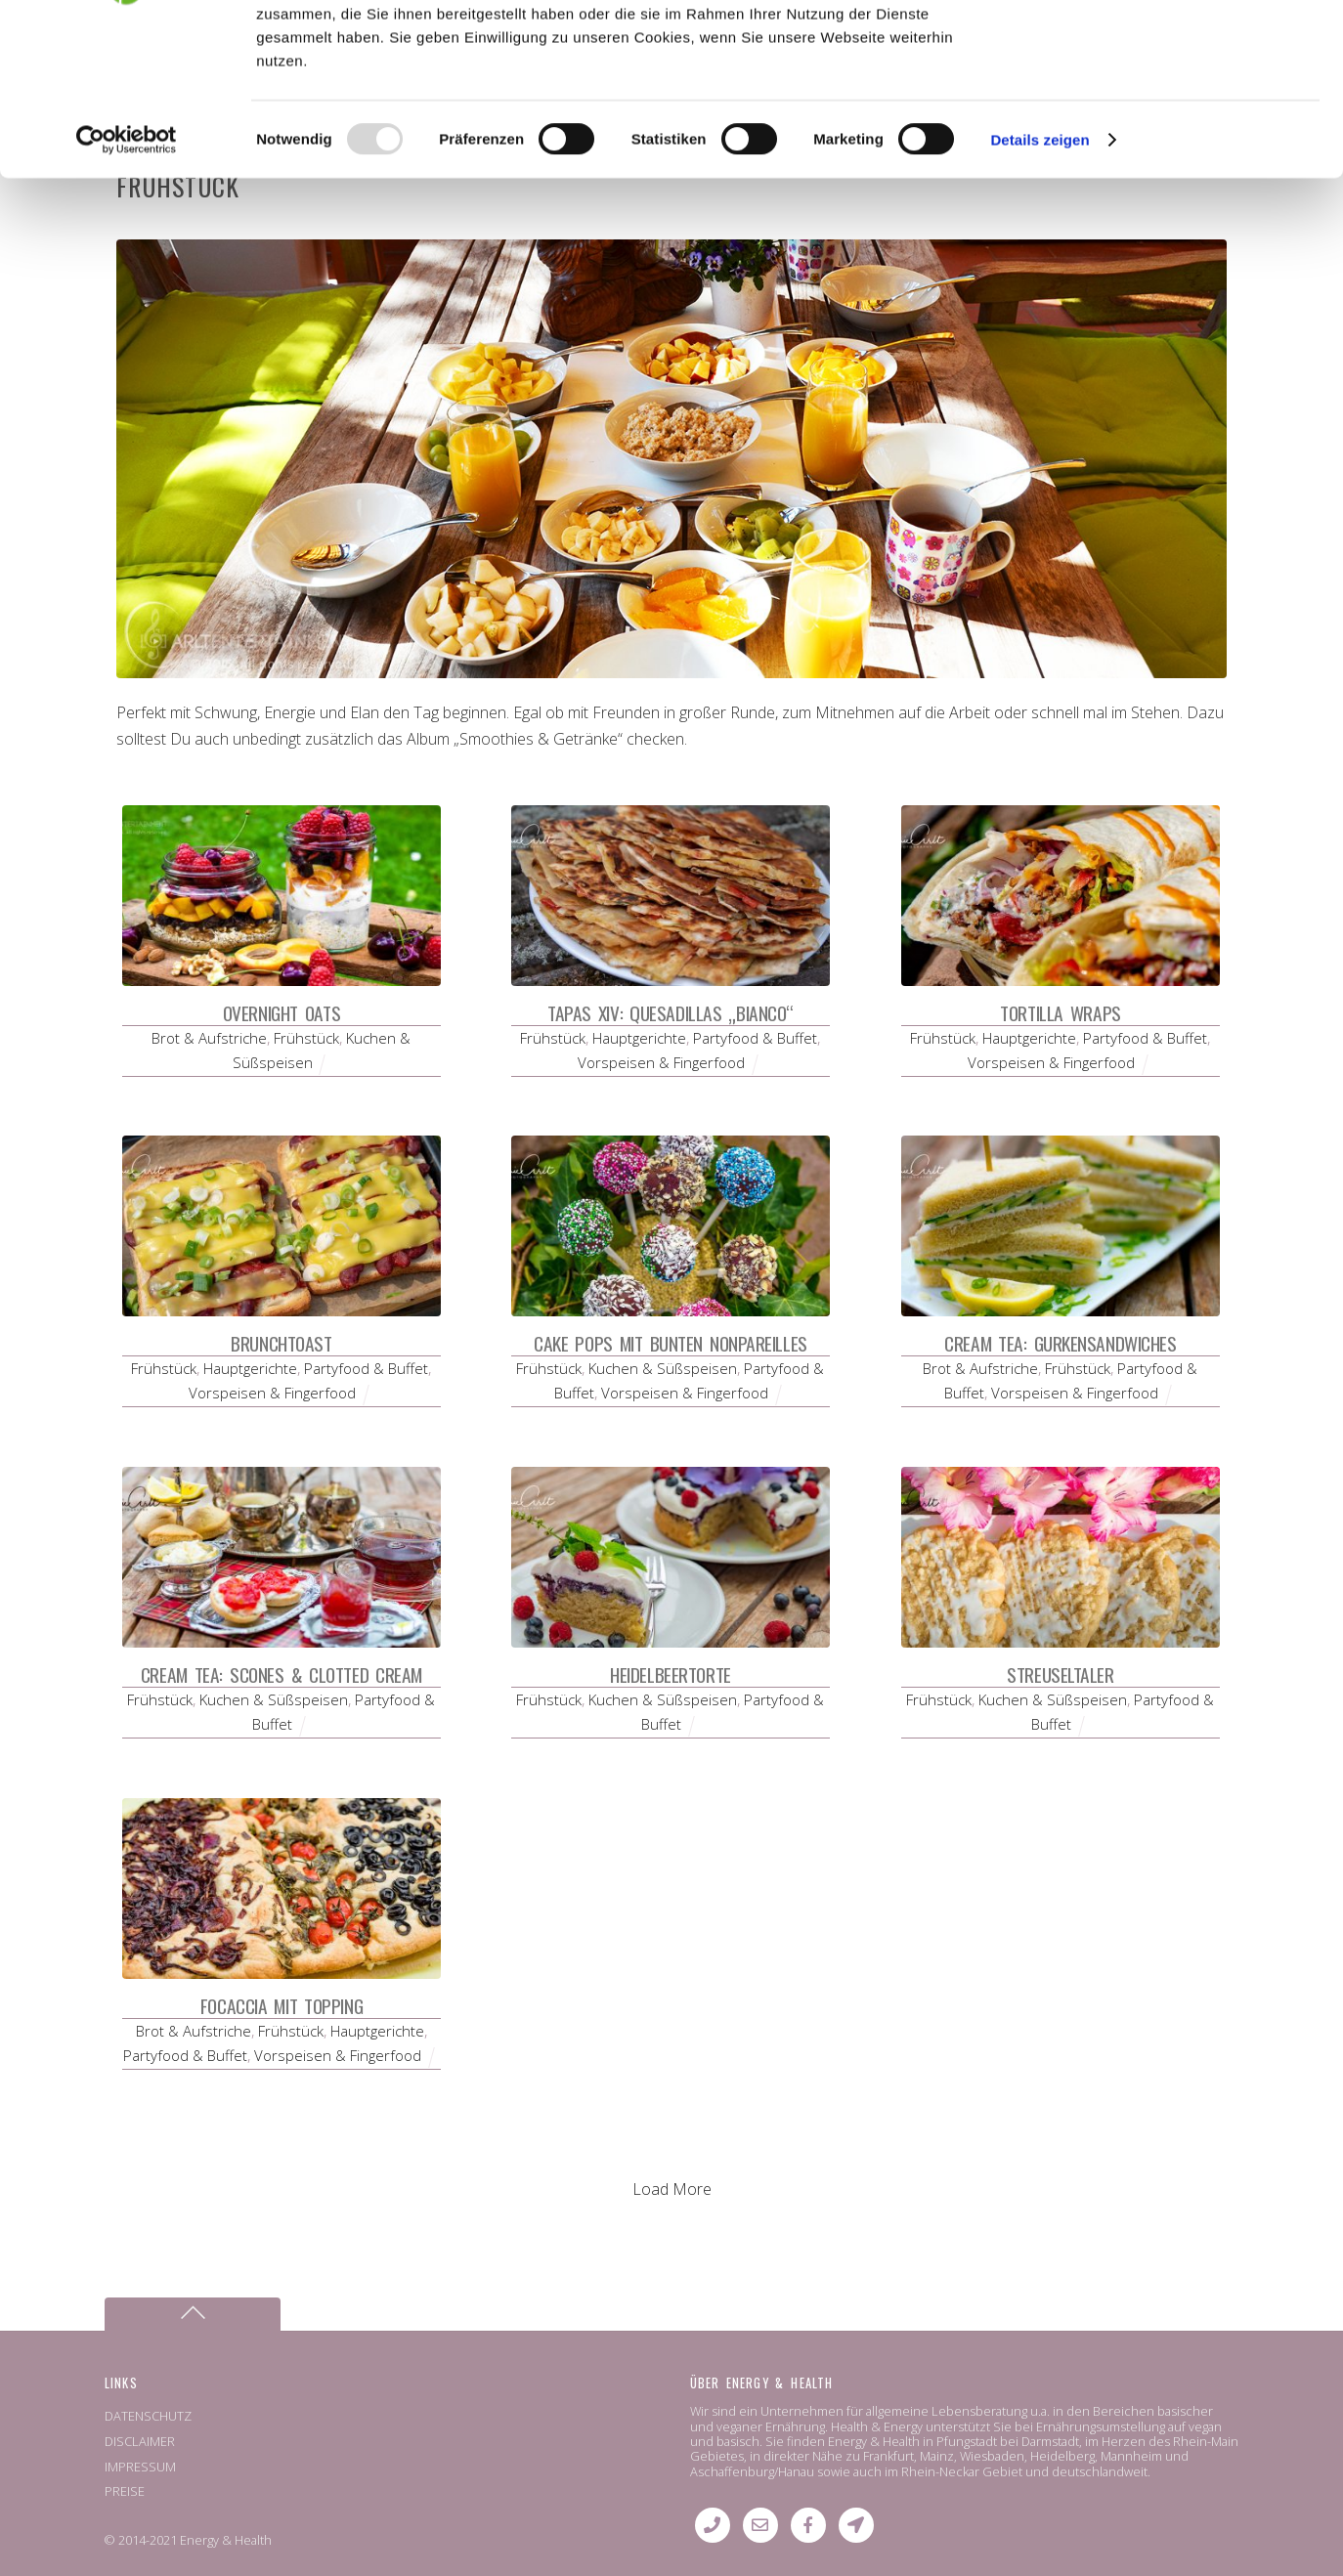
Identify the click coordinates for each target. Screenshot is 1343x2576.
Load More (672, 2189)
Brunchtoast (281, 1343)
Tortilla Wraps (1060, 1013)
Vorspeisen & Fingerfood (661, 1062)
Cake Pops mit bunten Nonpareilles (670, 1343)
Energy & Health (226, 2540)
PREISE (125, 2491)
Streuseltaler (1060, 1674)
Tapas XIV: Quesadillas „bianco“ (670, 1013)
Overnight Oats (281, 1013)
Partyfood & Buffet (755, 1038)
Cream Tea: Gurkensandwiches (1060, 1343)
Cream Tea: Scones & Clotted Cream (281, 1674)
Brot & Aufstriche (209, 1038)
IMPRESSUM (140, 2466)
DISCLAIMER (140, 2441)
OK (1180, 48)
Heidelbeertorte (670, 1674)
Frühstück (306, 1038)
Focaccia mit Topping (281, 2006)
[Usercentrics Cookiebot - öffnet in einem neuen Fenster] (126, 291)
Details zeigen (1039, 290)
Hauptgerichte (639, 1038)
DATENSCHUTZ (148, 2416)
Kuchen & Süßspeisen (662, 1368)
